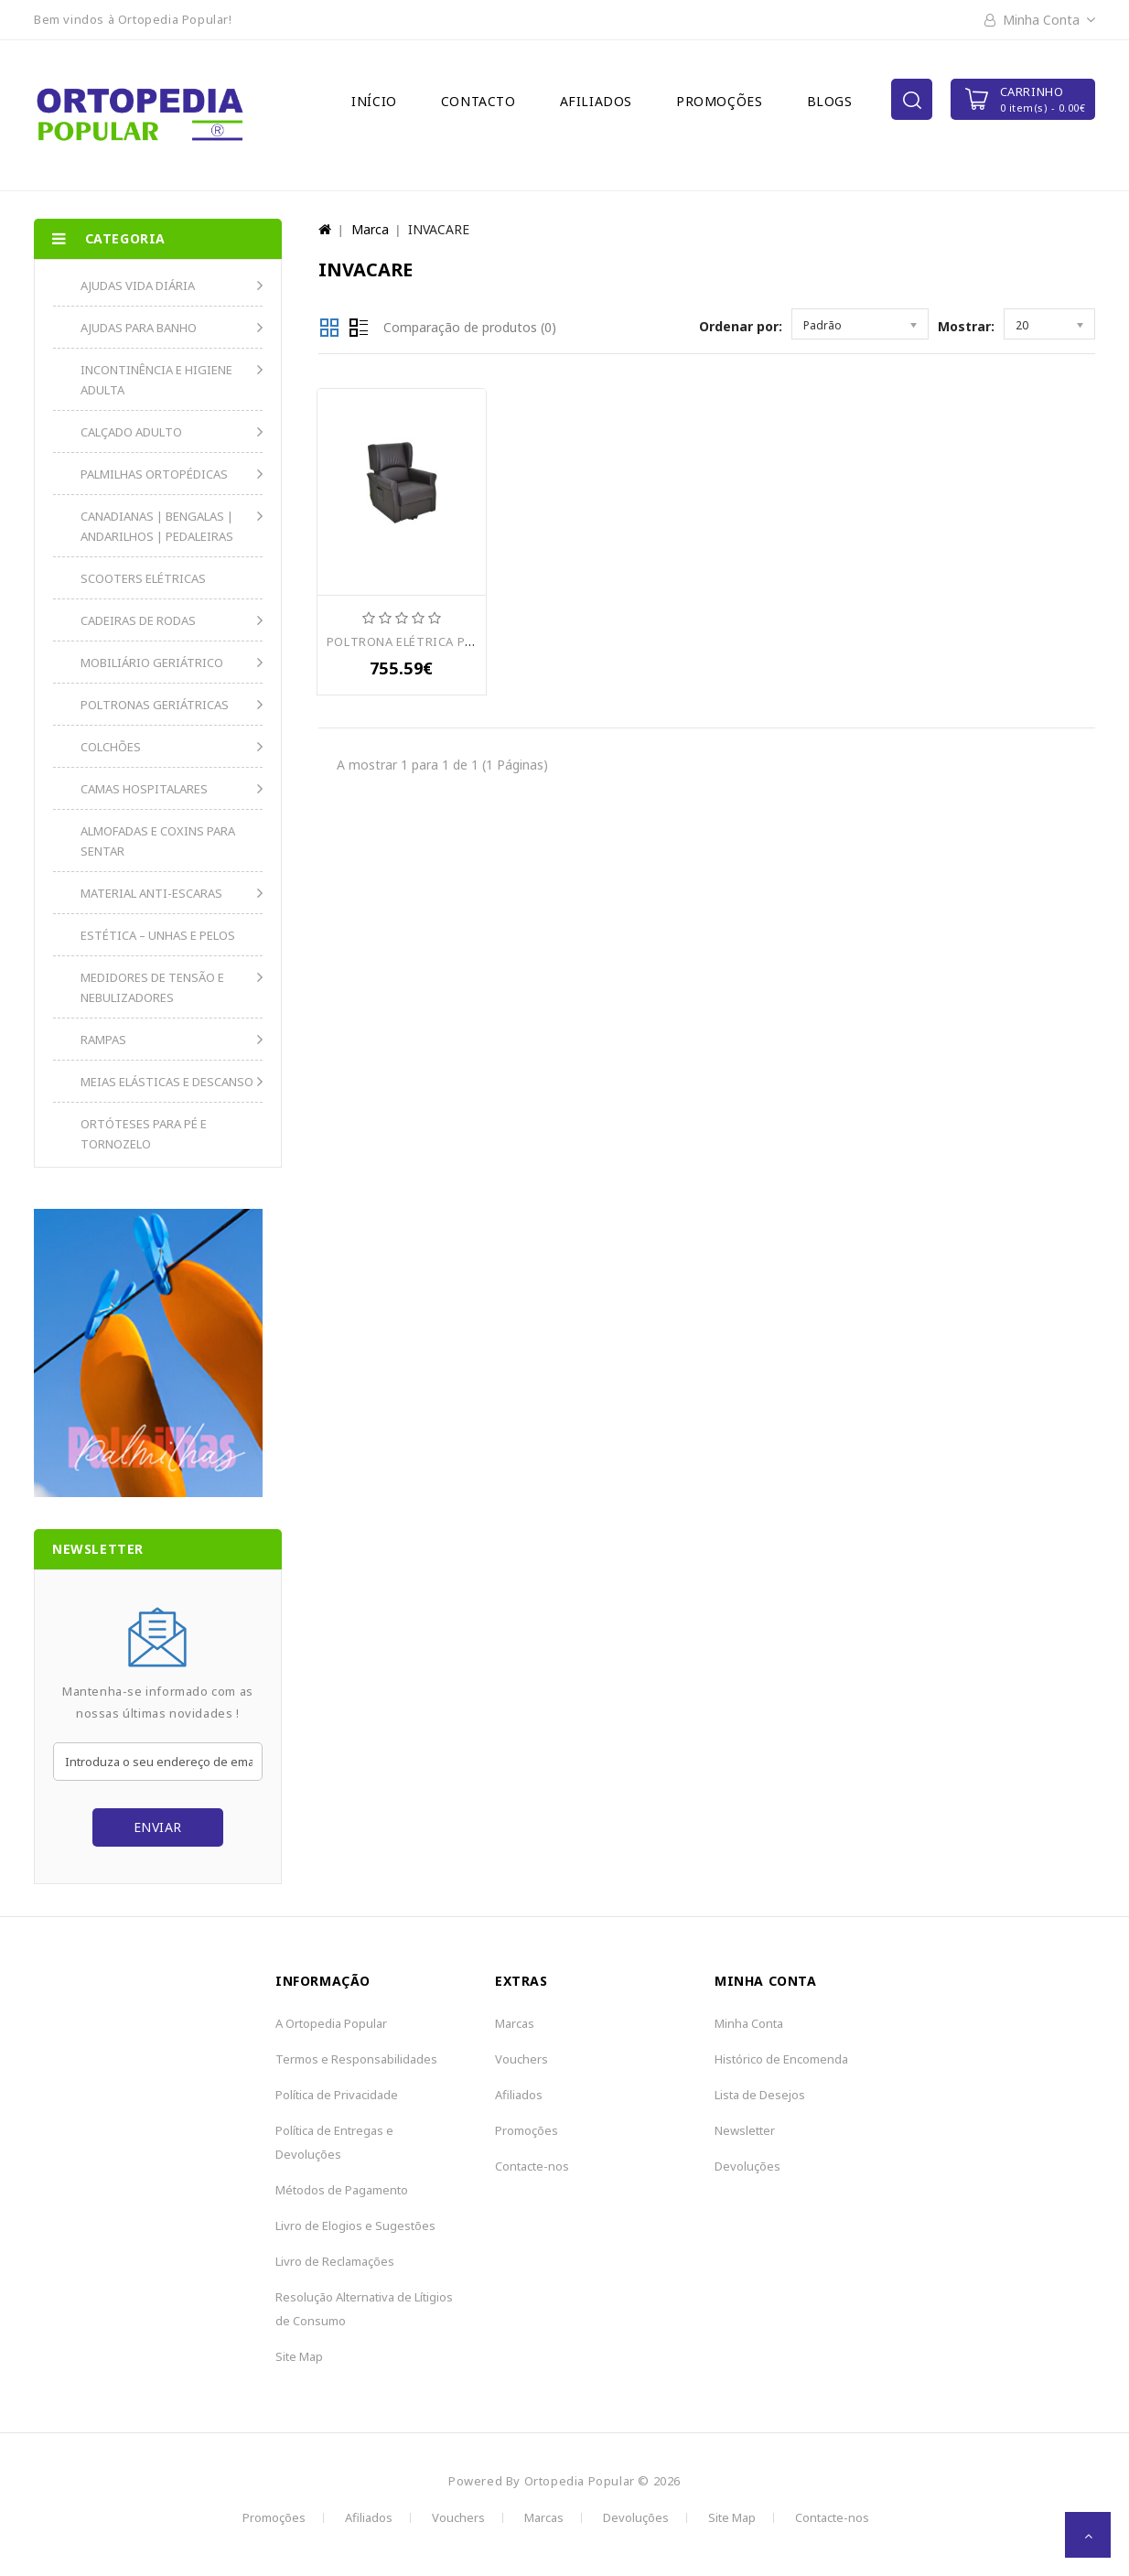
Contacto (478, 101)
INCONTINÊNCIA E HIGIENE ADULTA (156, 379)
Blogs (830, 101)
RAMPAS (103, 1039)
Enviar (158, 1827)
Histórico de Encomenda (781, 2059)
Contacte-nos (532, 2166)
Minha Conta (749, 2023)
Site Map (299, 2356)
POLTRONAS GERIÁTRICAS (155, 704)
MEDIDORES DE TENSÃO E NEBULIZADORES (152, 987)
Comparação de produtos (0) (469, 327)
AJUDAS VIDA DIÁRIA (138, 285)
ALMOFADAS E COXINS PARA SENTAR (158, 841)
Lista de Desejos (760, 2094)
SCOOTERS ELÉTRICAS (143, 578)
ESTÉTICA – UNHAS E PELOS (158, 935)
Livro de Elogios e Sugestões (355, 2225)
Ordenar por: (740, 326)
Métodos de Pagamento (341, 2190)
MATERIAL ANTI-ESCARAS (151, 893)
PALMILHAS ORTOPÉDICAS (154, 474)
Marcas (514, 2023)
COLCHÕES (111, 746)
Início (374, 101)
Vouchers (521, 2059)
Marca (370, 229)
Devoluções (747, 2166)
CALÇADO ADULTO (131, 432)
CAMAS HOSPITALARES (144, 789)
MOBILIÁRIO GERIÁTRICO (152, 662)
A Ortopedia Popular (331, 2023)
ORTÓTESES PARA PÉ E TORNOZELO (144, 1134)
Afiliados (596, 101)
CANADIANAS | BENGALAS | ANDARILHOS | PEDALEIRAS (157, 526)
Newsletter (745, 2130)
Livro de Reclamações (334, 2261)
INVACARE (438, 229)
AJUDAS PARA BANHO (139, 327)
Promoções (719, 101)
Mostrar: (966, 326)
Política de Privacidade (336, 2094)
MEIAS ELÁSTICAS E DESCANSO (167, 1081)
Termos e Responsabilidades (356, 2059)
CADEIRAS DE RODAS (138, 620)
